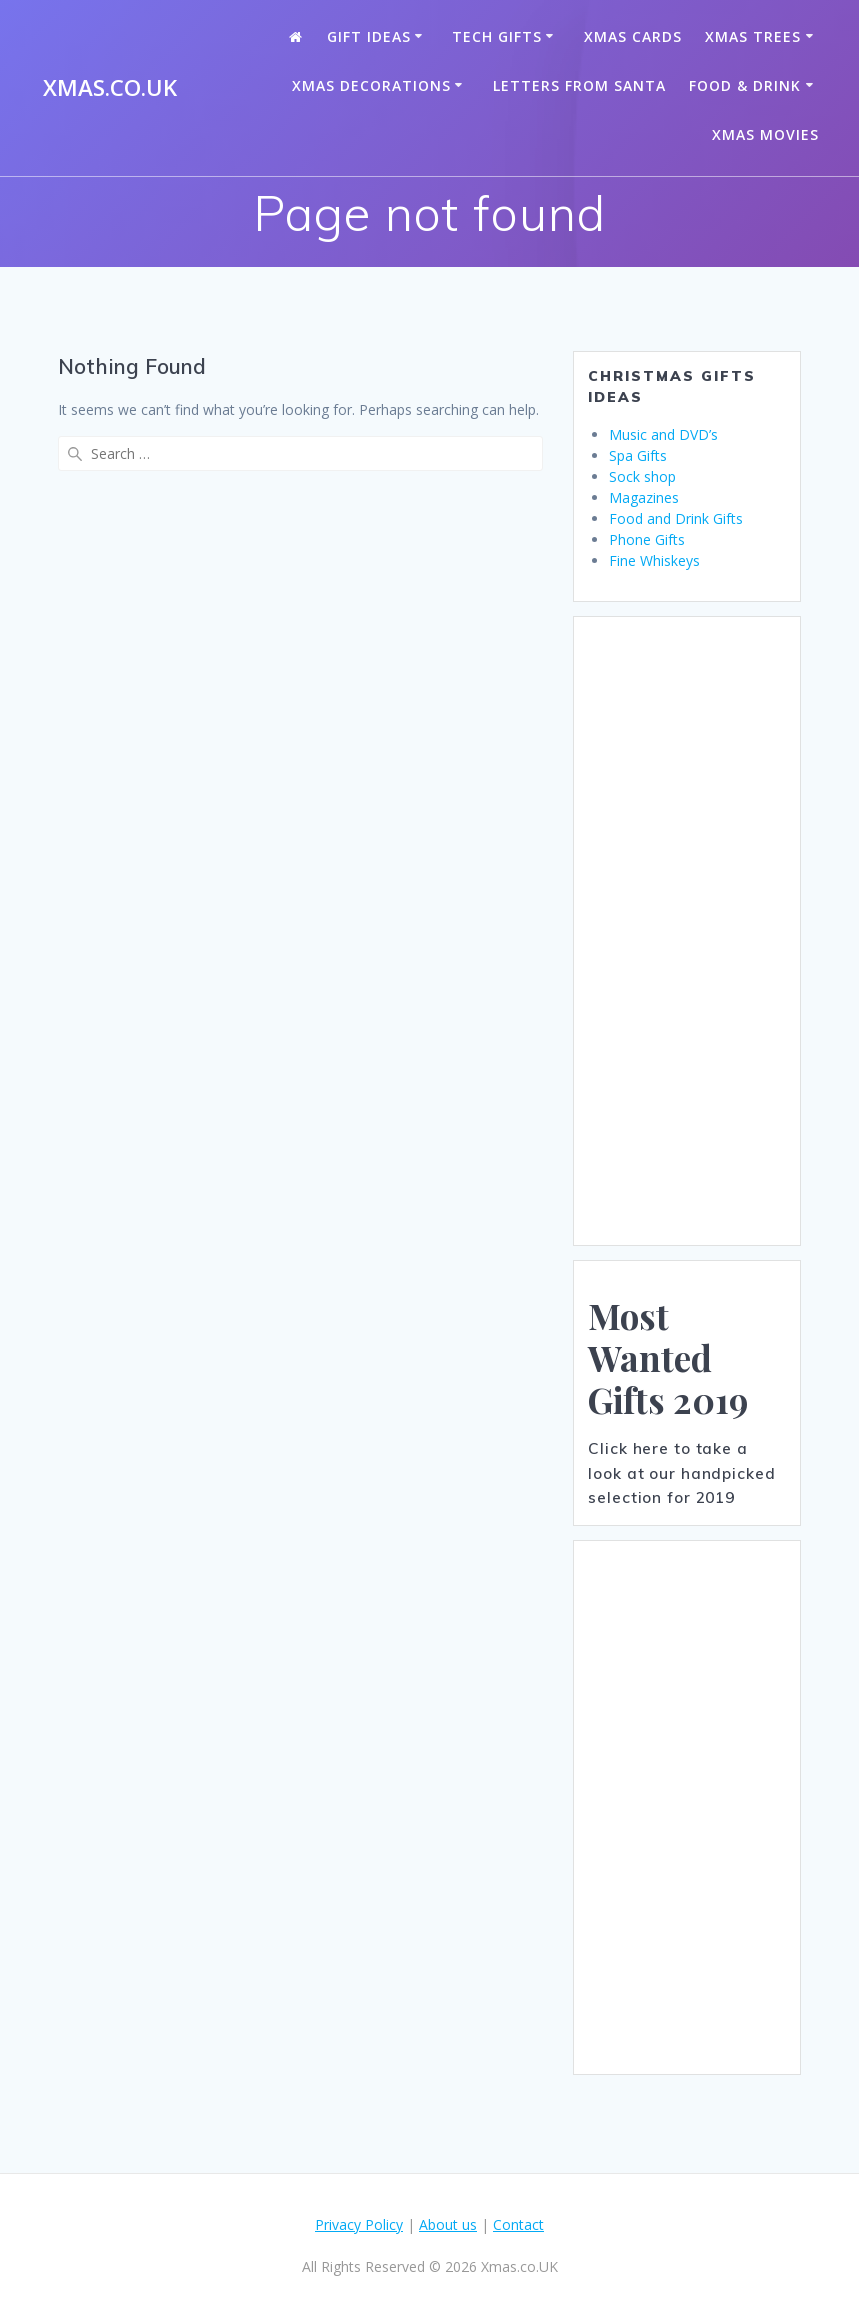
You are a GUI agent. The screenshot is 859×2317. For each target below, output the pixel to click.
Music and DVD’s (663, 434)
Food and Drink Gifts (676, 518)
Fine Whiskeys (654, 560)
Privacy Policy (359, 2224)
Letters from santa (579, 85)
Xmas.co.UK (110, 88)
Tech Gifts (497, 36)
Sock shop (642, 476)
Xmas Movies (765, 134)
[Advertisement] (687, 931)
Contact (518, 2224)
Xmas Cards (633, 36)
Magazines (644, 497)
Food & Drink (745, 85)
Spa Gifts (638, 455)
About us (448, 2224)
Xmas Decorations (371, 85)
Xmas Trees (753, 36)
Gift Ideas (369, 36)
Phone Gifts (647, 539)
